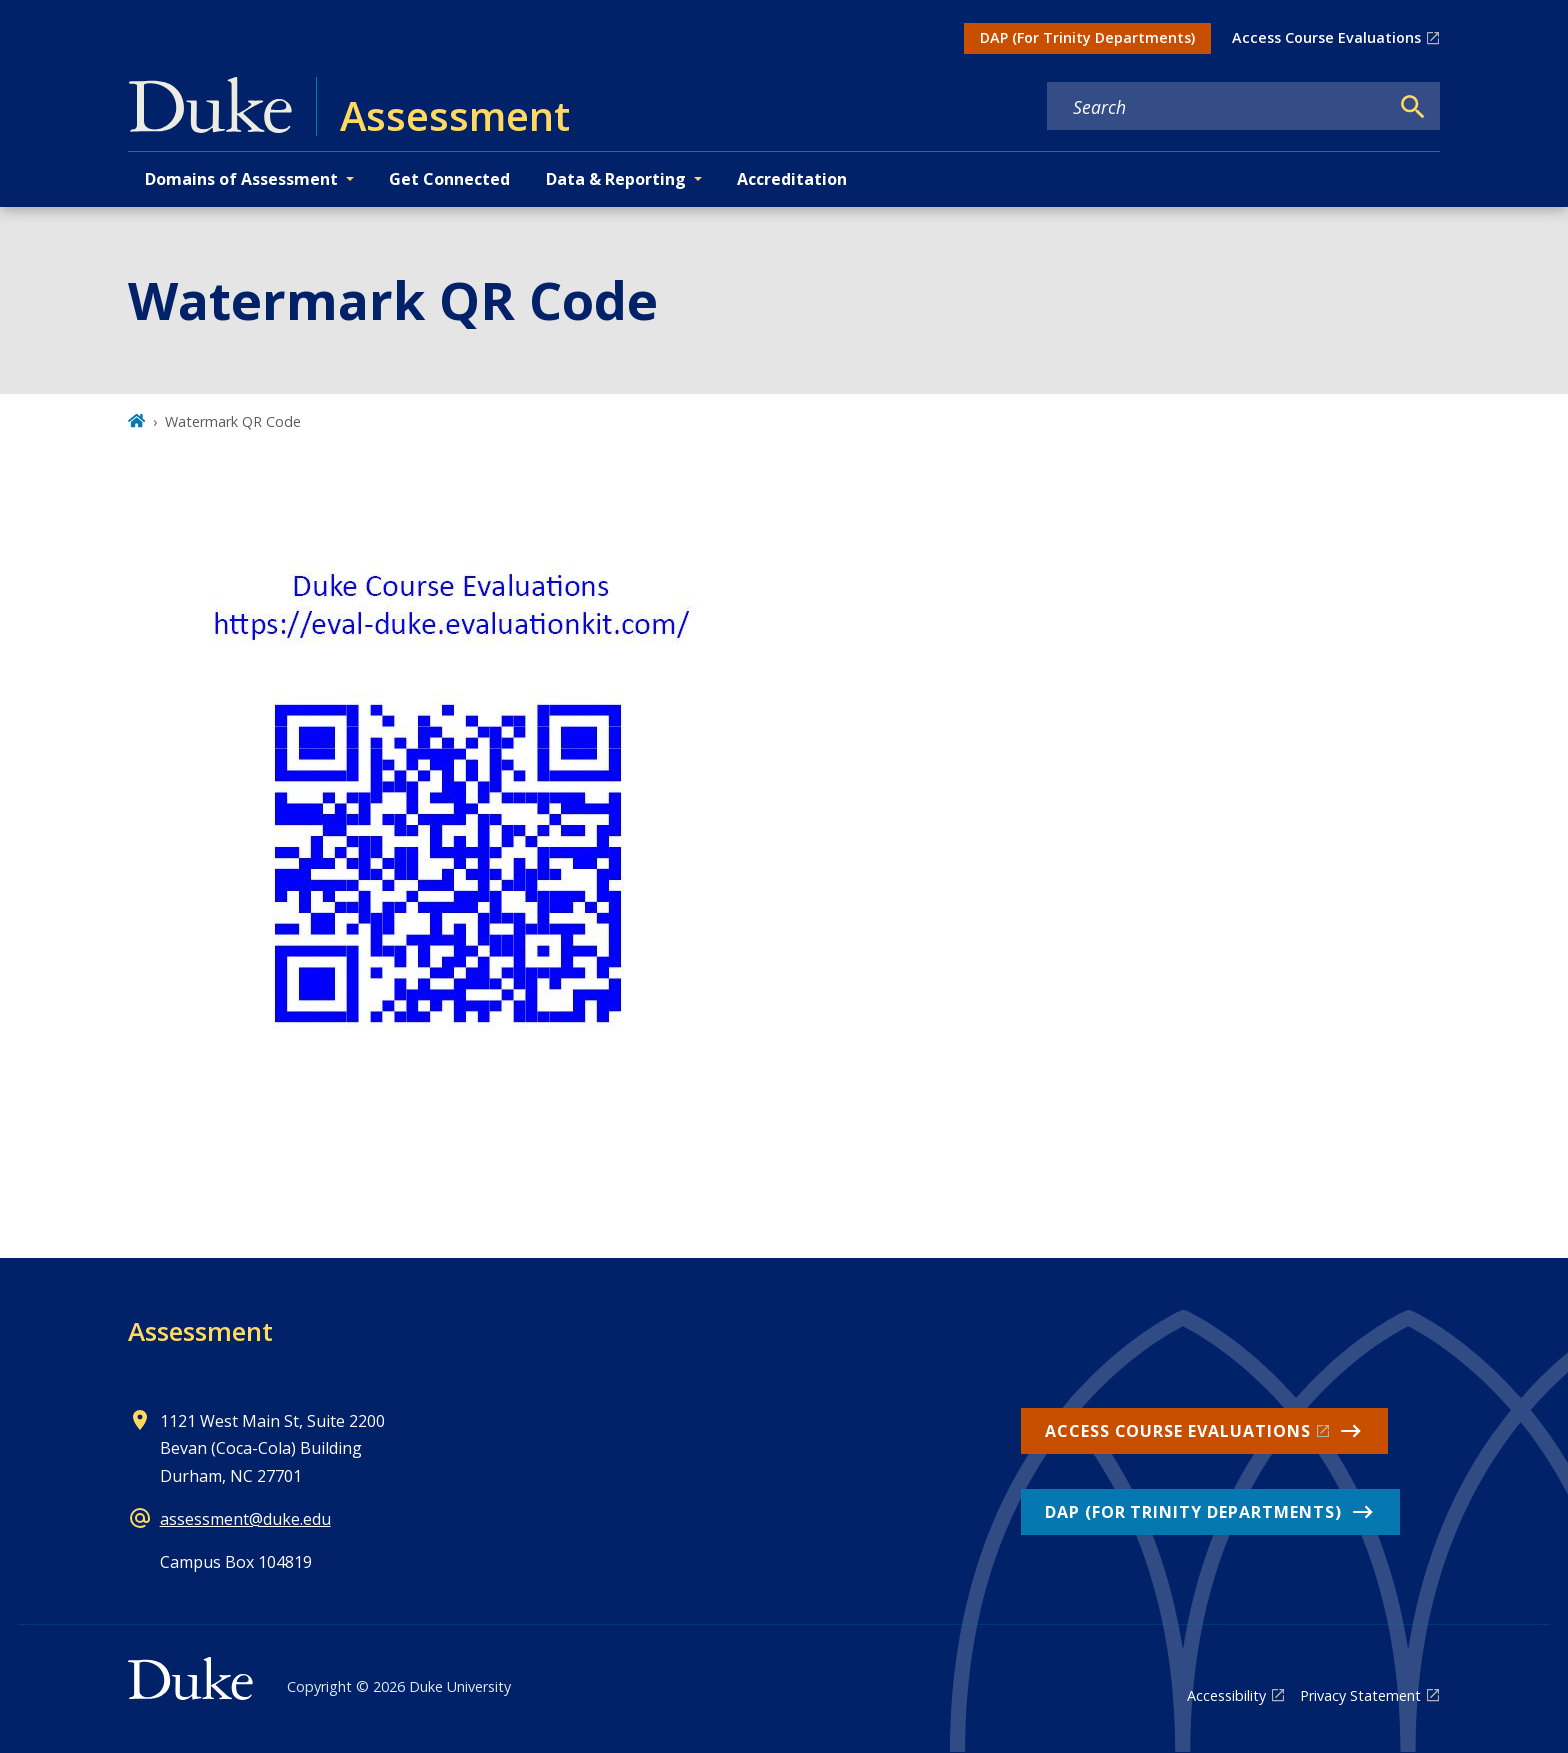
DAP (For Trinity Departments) (1087, 37)
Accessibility (1226, 1695)
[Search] (1413, 107)
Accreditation (792, 179)
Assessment (200, 1331)
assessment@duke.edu (245, 1519)
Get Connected (449, 179)
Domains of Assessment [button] (241, 179)
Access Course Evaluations (1326, 37)
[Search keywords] (1218, 107)
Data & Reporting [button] (616, 179)
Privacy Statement (1360, 1695)
